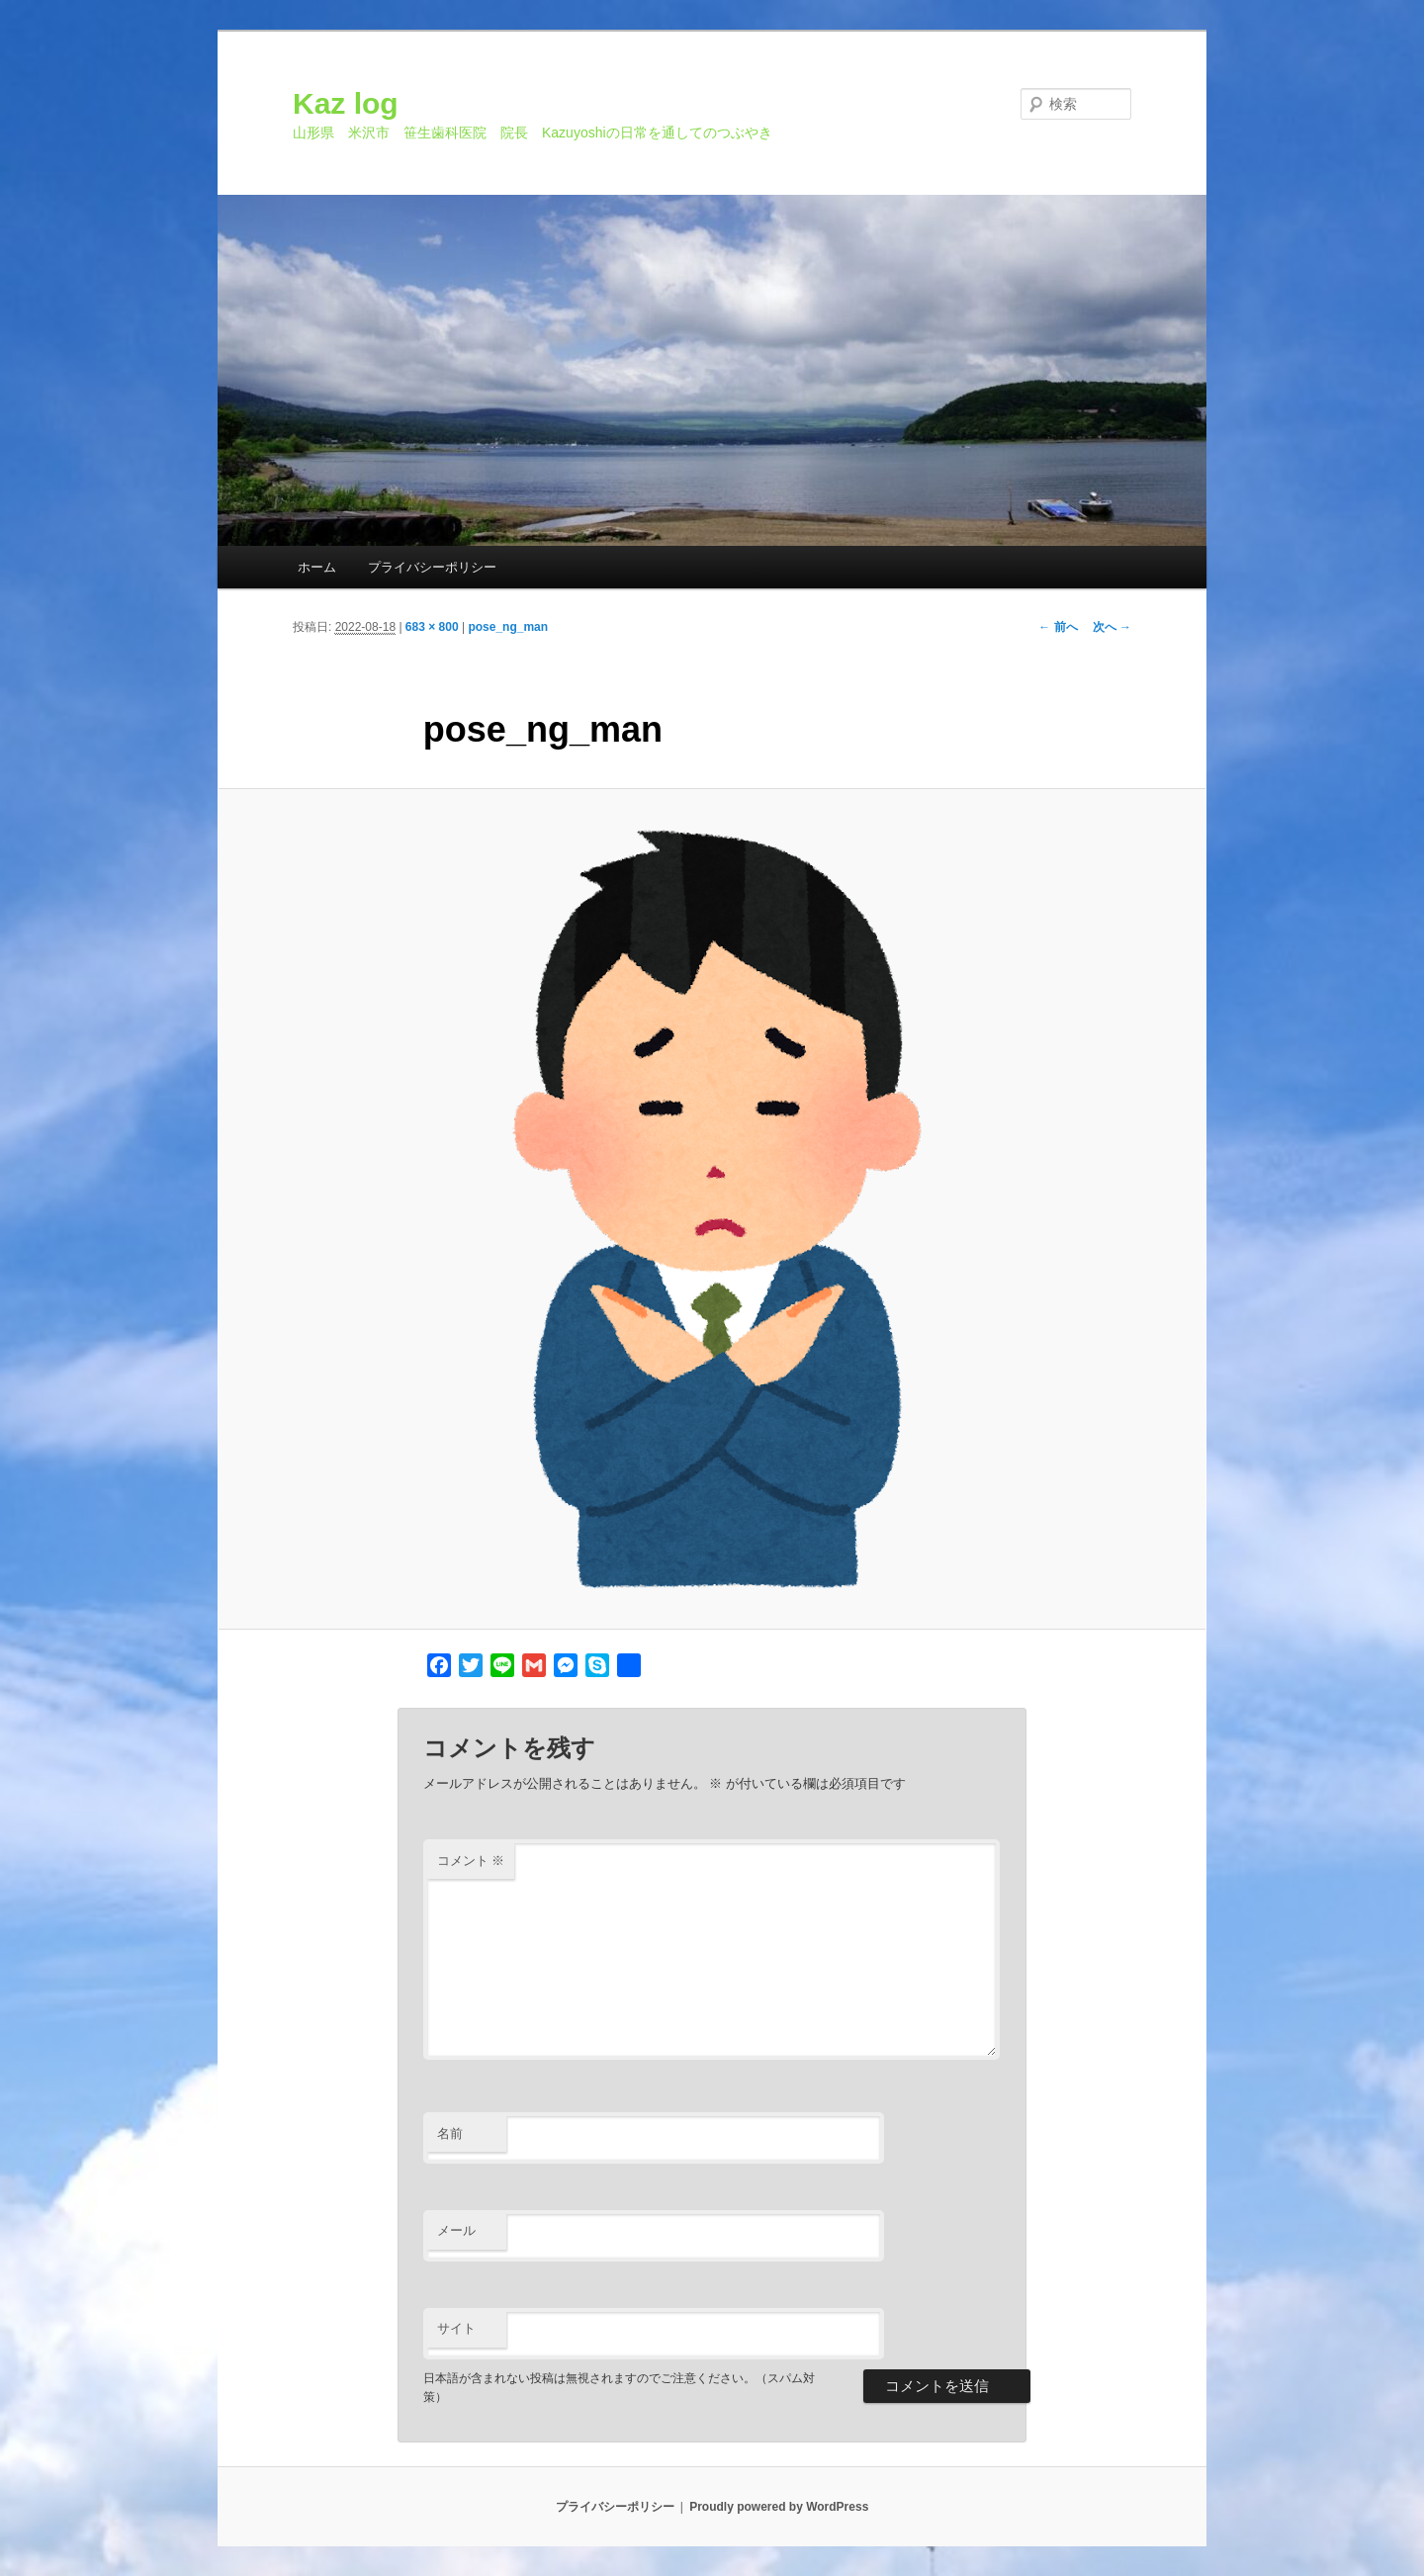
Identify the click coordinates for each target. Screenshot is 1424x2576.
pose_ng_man (508, 627)
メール (456, 2230)
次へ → (1112, 627)
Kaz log (346, 103)
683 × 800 (432, 627)
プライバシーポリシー (432, 567)
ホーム (317, 567)
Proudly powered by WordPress (778, 2507)
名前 (450, 2133)
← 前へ (1057, 627)
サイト (456, 2328)
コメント (471, 1860)
